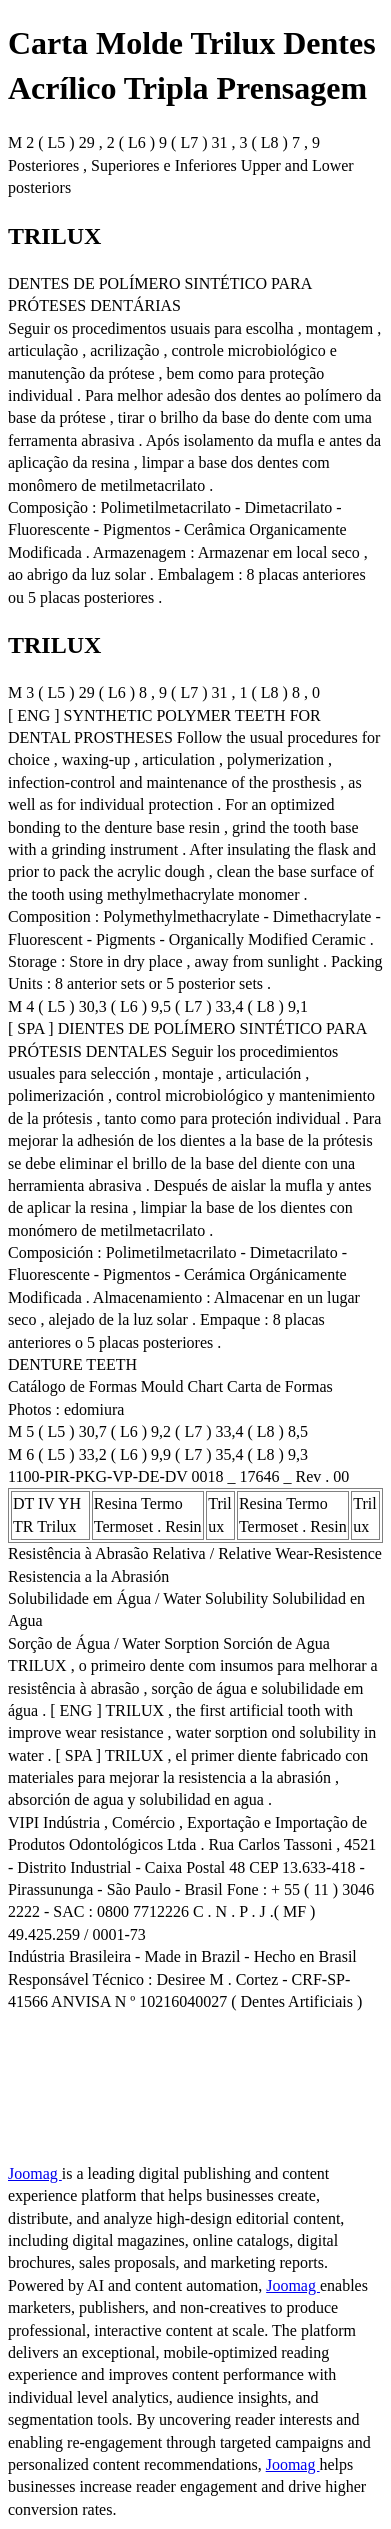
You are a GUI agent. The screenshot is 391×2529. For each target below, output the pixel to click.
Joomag (35, 2173)
